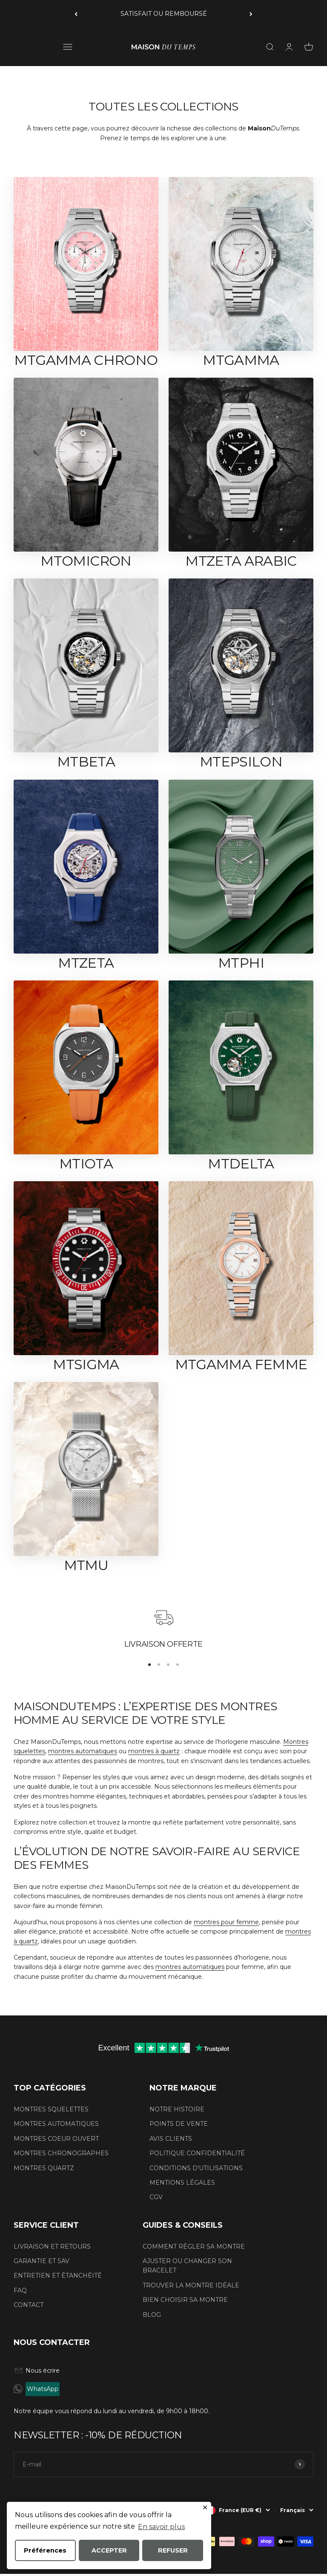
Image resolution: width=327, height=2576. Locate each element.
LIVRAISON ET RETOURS (52, 2246)
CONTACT (28, 2305)
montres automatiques (82, 1751)
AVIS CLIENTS (170, 2138)
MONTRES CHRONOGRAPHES (61, 2153)
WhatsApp (42, 2389)
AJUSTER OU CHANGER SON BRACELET (187, 2265)
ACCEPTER (109, 2550)
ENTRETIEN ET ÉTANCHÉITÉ (58, 2275)
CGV (156, 2197)
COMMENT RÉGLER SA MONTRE (194, 2246)
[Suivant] (251, 14)
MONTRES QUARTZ (44, 2168)
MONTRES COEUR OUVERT (56, 2138)
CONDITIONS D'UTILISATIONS (196, 2168)
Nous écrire (37, 2370)
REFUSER (173, 2550)
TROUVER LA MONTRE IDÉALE (191, 2285)
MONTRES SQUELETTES (51, 2109)
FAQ (20, 2290)
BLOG (152, 2315)
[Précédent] (76, 14)
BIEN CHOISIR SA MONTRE (185, 2300)
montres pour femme (226, 1922)
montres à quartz (154, 1751)
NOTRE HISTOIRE (176, 2109)
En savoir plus (161, 2526)
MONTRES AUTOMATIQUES (56, 2124)
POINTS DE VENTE (178, 2124)
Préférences (45, 2550)
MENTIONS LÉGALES (182, 2182)
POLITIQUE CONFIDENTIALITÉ (197, 2153)
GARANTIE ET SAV (41, 2261)
